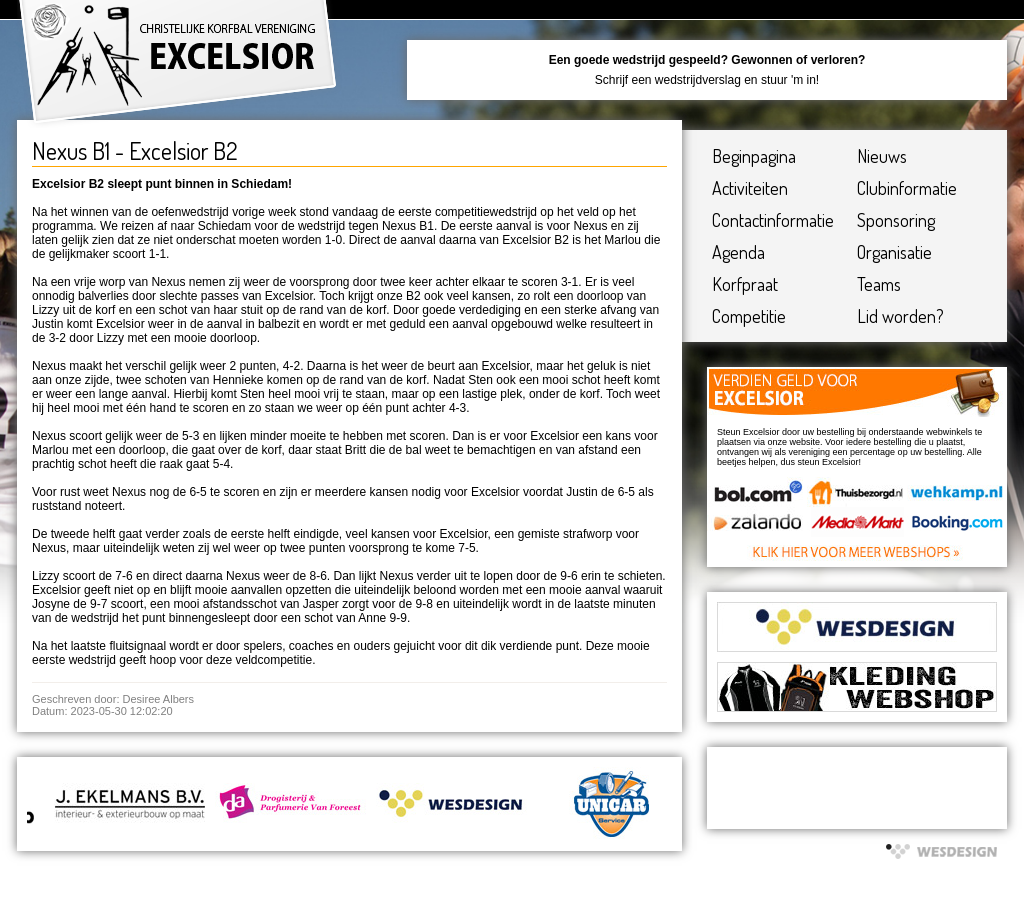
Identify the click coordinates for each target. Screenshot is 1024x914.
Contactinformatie (773, 220)
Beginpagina (754, 156)
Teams (879, 284)
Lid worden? (900, 316)
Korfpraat (745, 284)
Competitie (749, 316)
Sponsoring (896, 220)
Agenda (738, 252)
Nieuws (882, 156)
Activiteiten (750, 188)
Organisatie (894, 252)
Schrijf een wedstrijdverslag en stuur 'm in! (707, 80)
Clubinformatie (907, 188)
